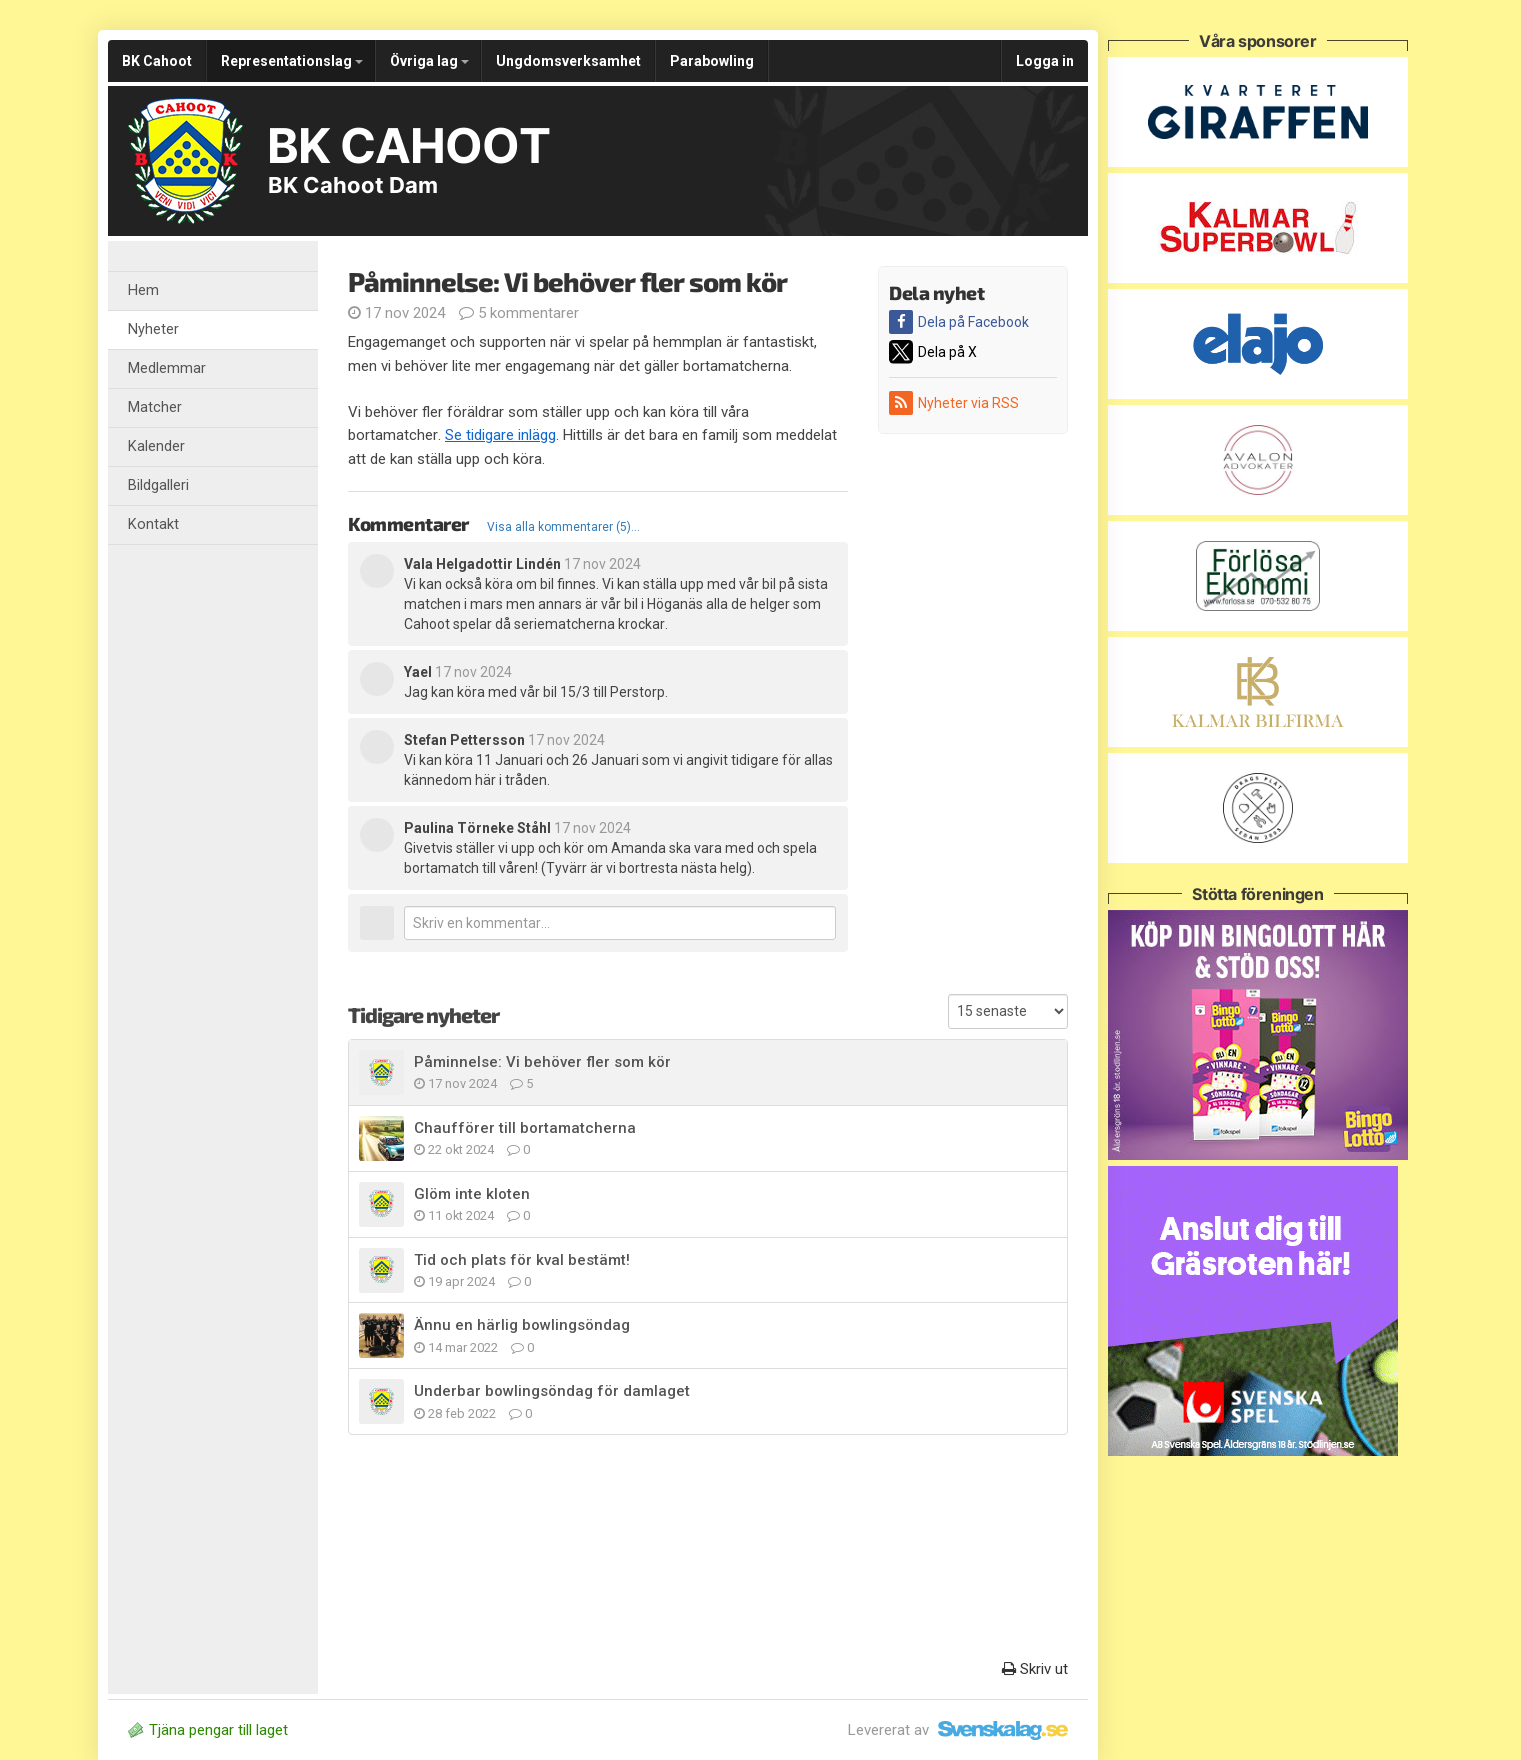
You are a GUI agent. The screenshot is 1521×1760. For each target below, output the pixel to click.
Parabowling (712, 61)
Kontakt (153, 524)
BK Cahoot (157, 61)
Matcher (155, 407)
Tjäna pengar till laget (208, 1730)
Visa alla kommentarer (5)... (563, 527)
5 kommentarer (519, 313)
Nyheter (153, 329)
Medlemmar (167, 368)
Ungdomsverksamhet (568, 61)
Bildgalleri (158, 485)
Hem (143, 290)
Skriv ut (1035, 1669)
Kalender (156, 446)
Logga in (1045, 61)
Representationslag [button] (292, 61)
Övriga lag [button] (429, 61)
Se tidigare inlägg (500, 435)
